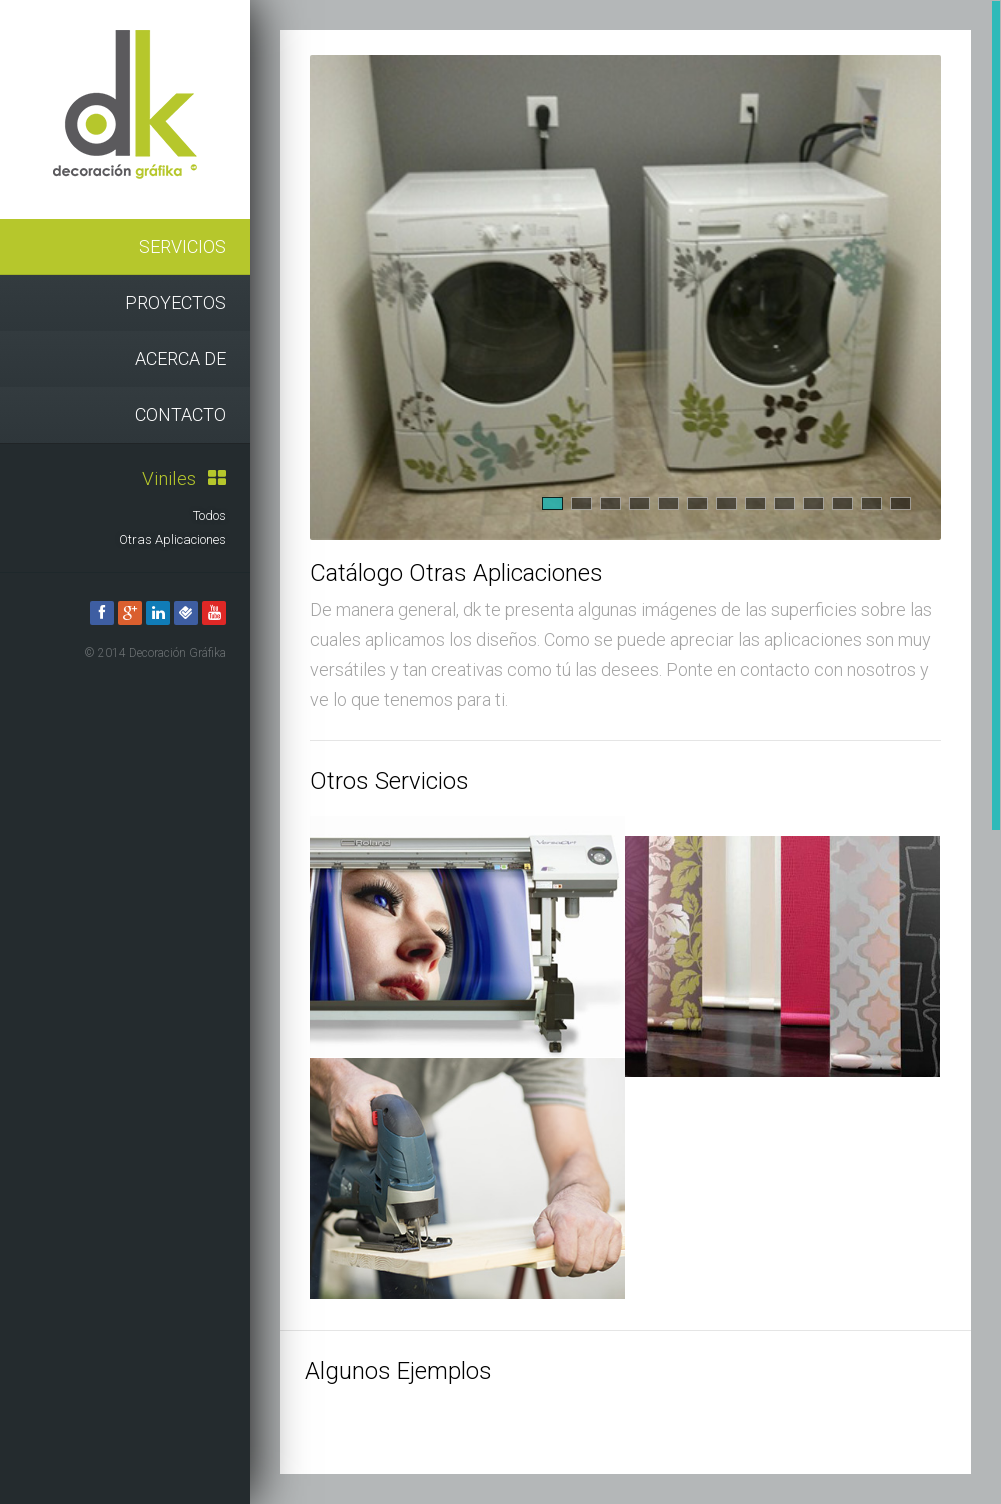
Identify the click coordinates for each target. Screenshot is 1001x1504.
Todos (209, 515)
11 (842, 503)
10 (813, 503)
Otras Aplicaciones (172, 539)
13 (900, 503)
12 (871, 503)
